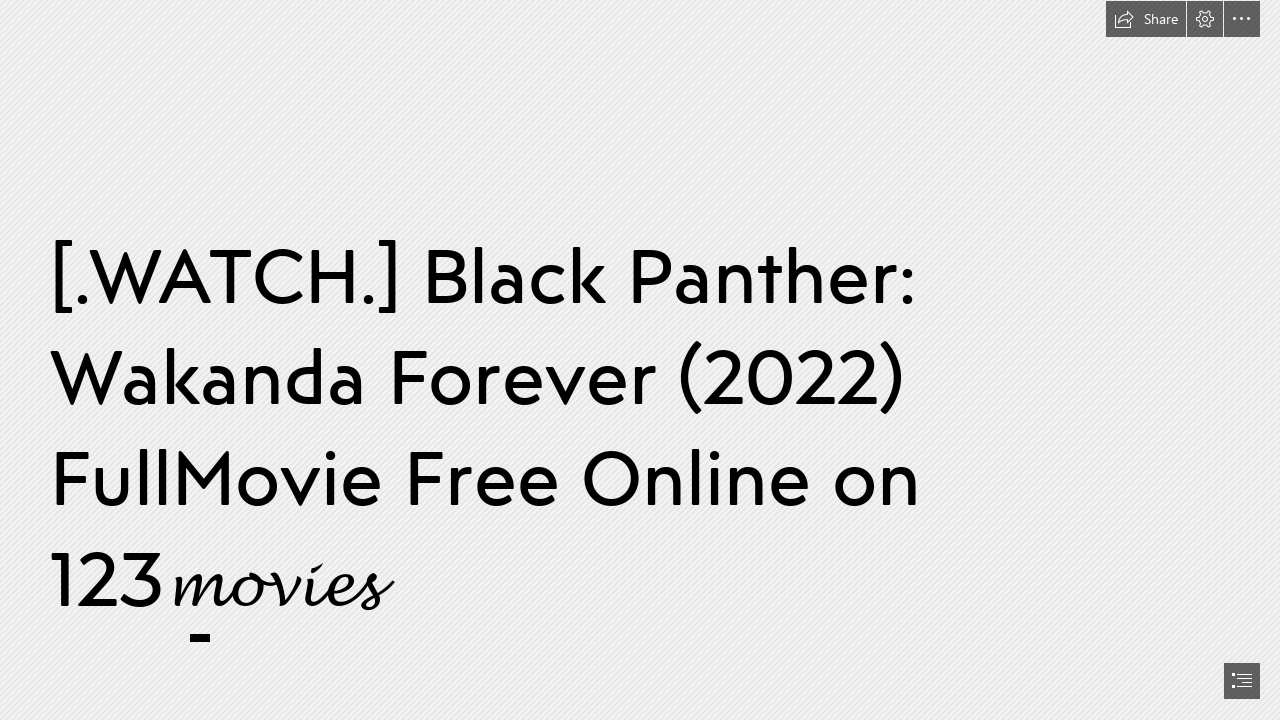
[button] (1146, 19)
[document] (640, 360)
